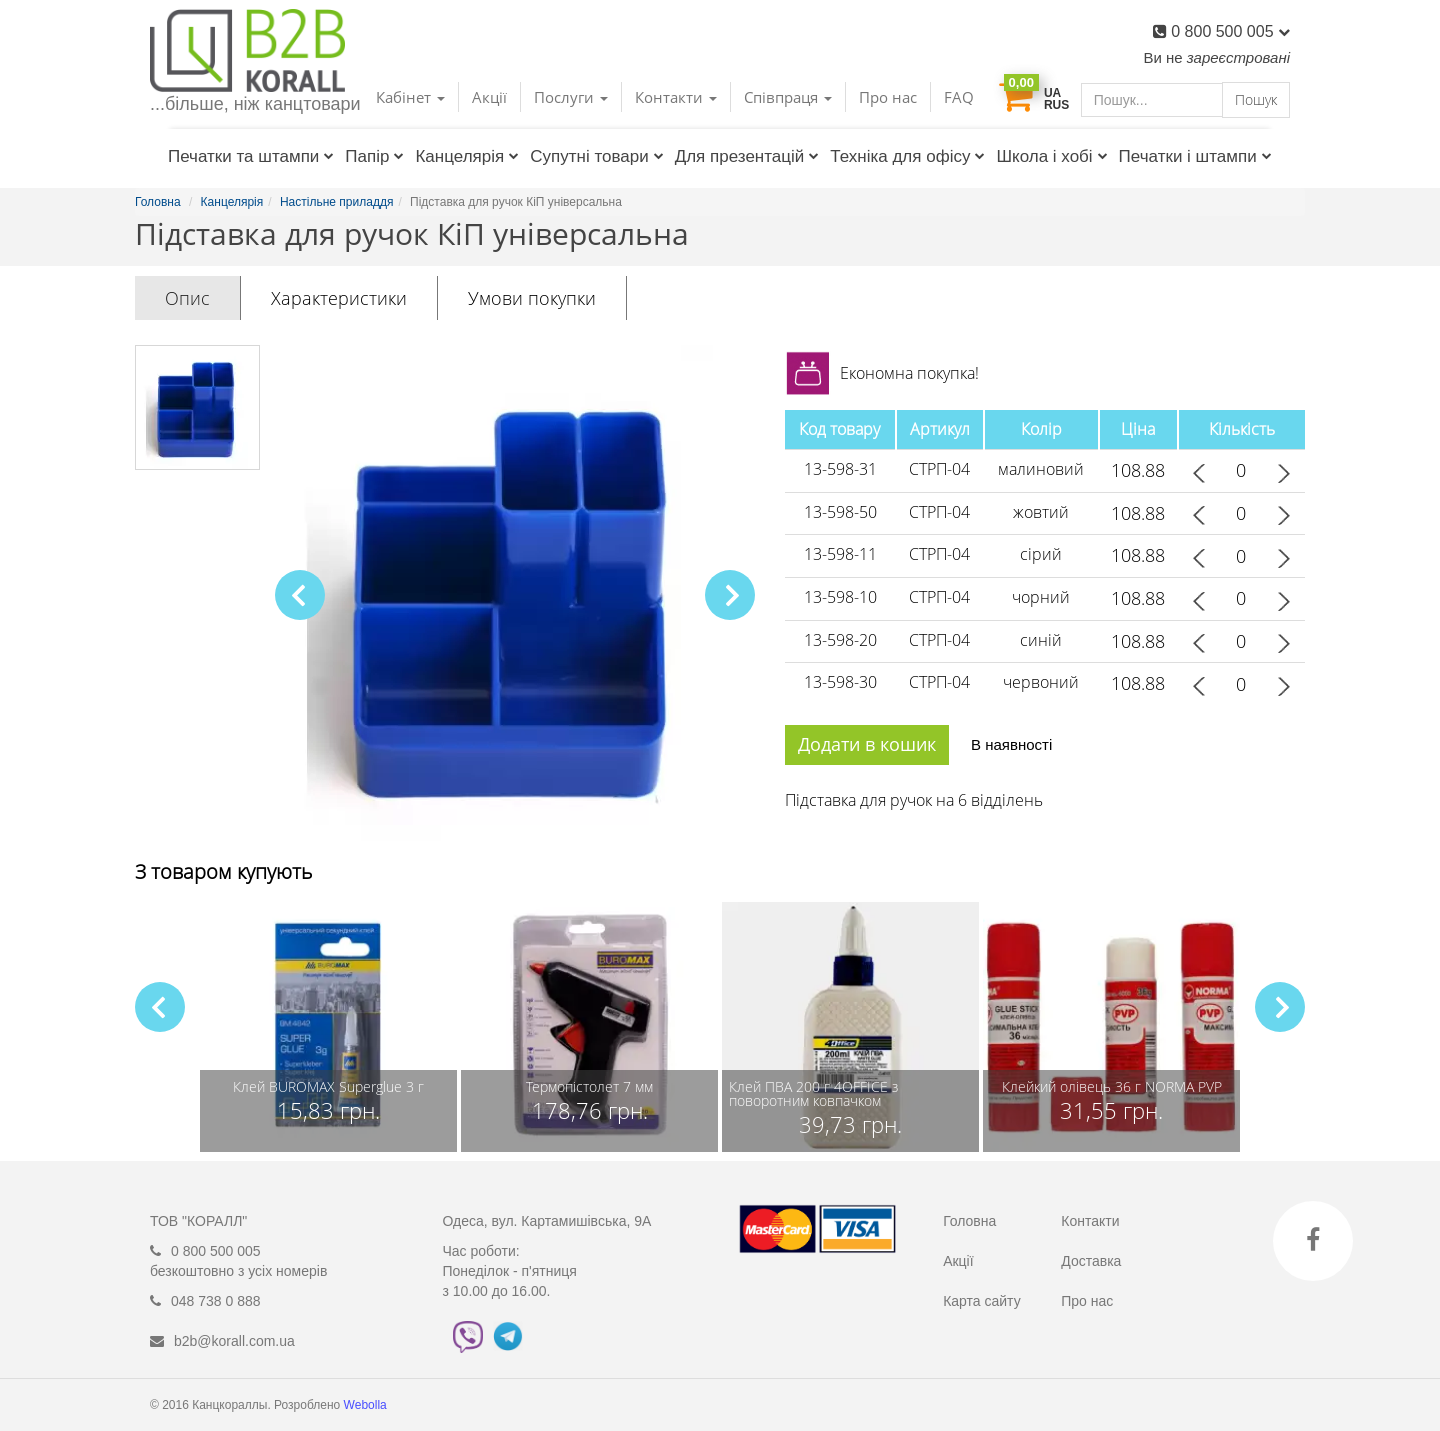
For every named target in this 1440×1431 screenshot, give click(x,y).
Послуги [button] (571, 97)
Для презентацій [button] (747, 156)
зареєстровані (1238, 57)
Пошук (1256, 99)
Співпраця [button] (788, 97)
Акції (489, 97)
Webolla (367, 1405)
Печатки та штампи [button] (251, 156)
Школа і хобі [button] (1051, 156)
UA (1052, 93)
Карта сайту (982, 1301)
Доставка (1091, 1261)
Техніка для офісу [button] (907, 156)
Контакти (1090, 1221)
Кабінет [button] (410, 97)
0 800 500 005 (1230, 31)
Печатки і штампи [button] (1195, 156)
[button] (730, 595)
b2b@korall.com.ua (234, 1341)
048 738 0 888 (216, 1301)
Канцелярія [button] (467, 156)
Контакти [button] (676, 97)
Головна (969, 1221)
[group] (328, 1027)
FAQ (959, 97)
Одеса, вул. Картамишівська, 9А (547, 1221)
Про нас (888, 97)
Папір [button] (374, 156)
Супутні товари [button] (596, 156)
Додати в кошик (867, 744)
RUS (1056, 105)
